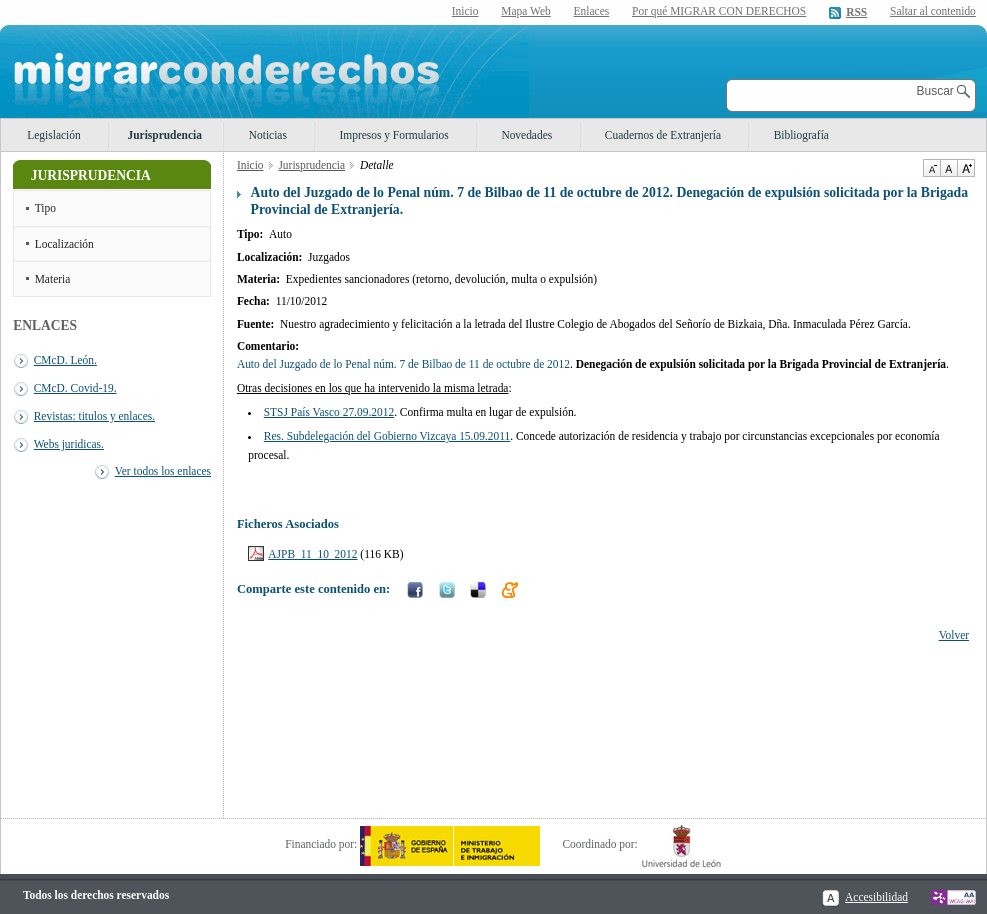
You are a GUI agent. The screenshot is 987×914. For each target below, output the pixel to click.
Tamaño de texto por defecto (948, 168)
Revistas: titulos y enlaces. (94, 416)
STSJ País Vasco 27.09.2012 (329, 412)
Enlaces (592, 11)
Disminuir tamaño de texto (931, 168)
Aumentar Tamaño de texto (966, 168)
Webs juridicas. (69, 444)
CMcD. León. (65, 360)
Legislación (53, 135)
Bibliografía (801, 135)
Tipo (45, 208)
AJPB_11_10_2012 (312, 554)
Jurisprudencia (165, 135)
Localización (64, 244)
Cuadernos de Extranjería (663, 135)
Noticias (268, 135)
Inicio (465, 11)
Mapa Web (525, 11)
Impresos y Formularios (393, 135)
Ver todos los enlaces (163, 471)
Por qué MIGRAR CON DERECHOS (719, 11)
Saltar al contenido (933, 11)
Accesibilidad (876, 897)
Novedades (526, 135)
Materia (53, 279)
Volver (954, 635)
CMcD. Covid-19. (75, 388)
